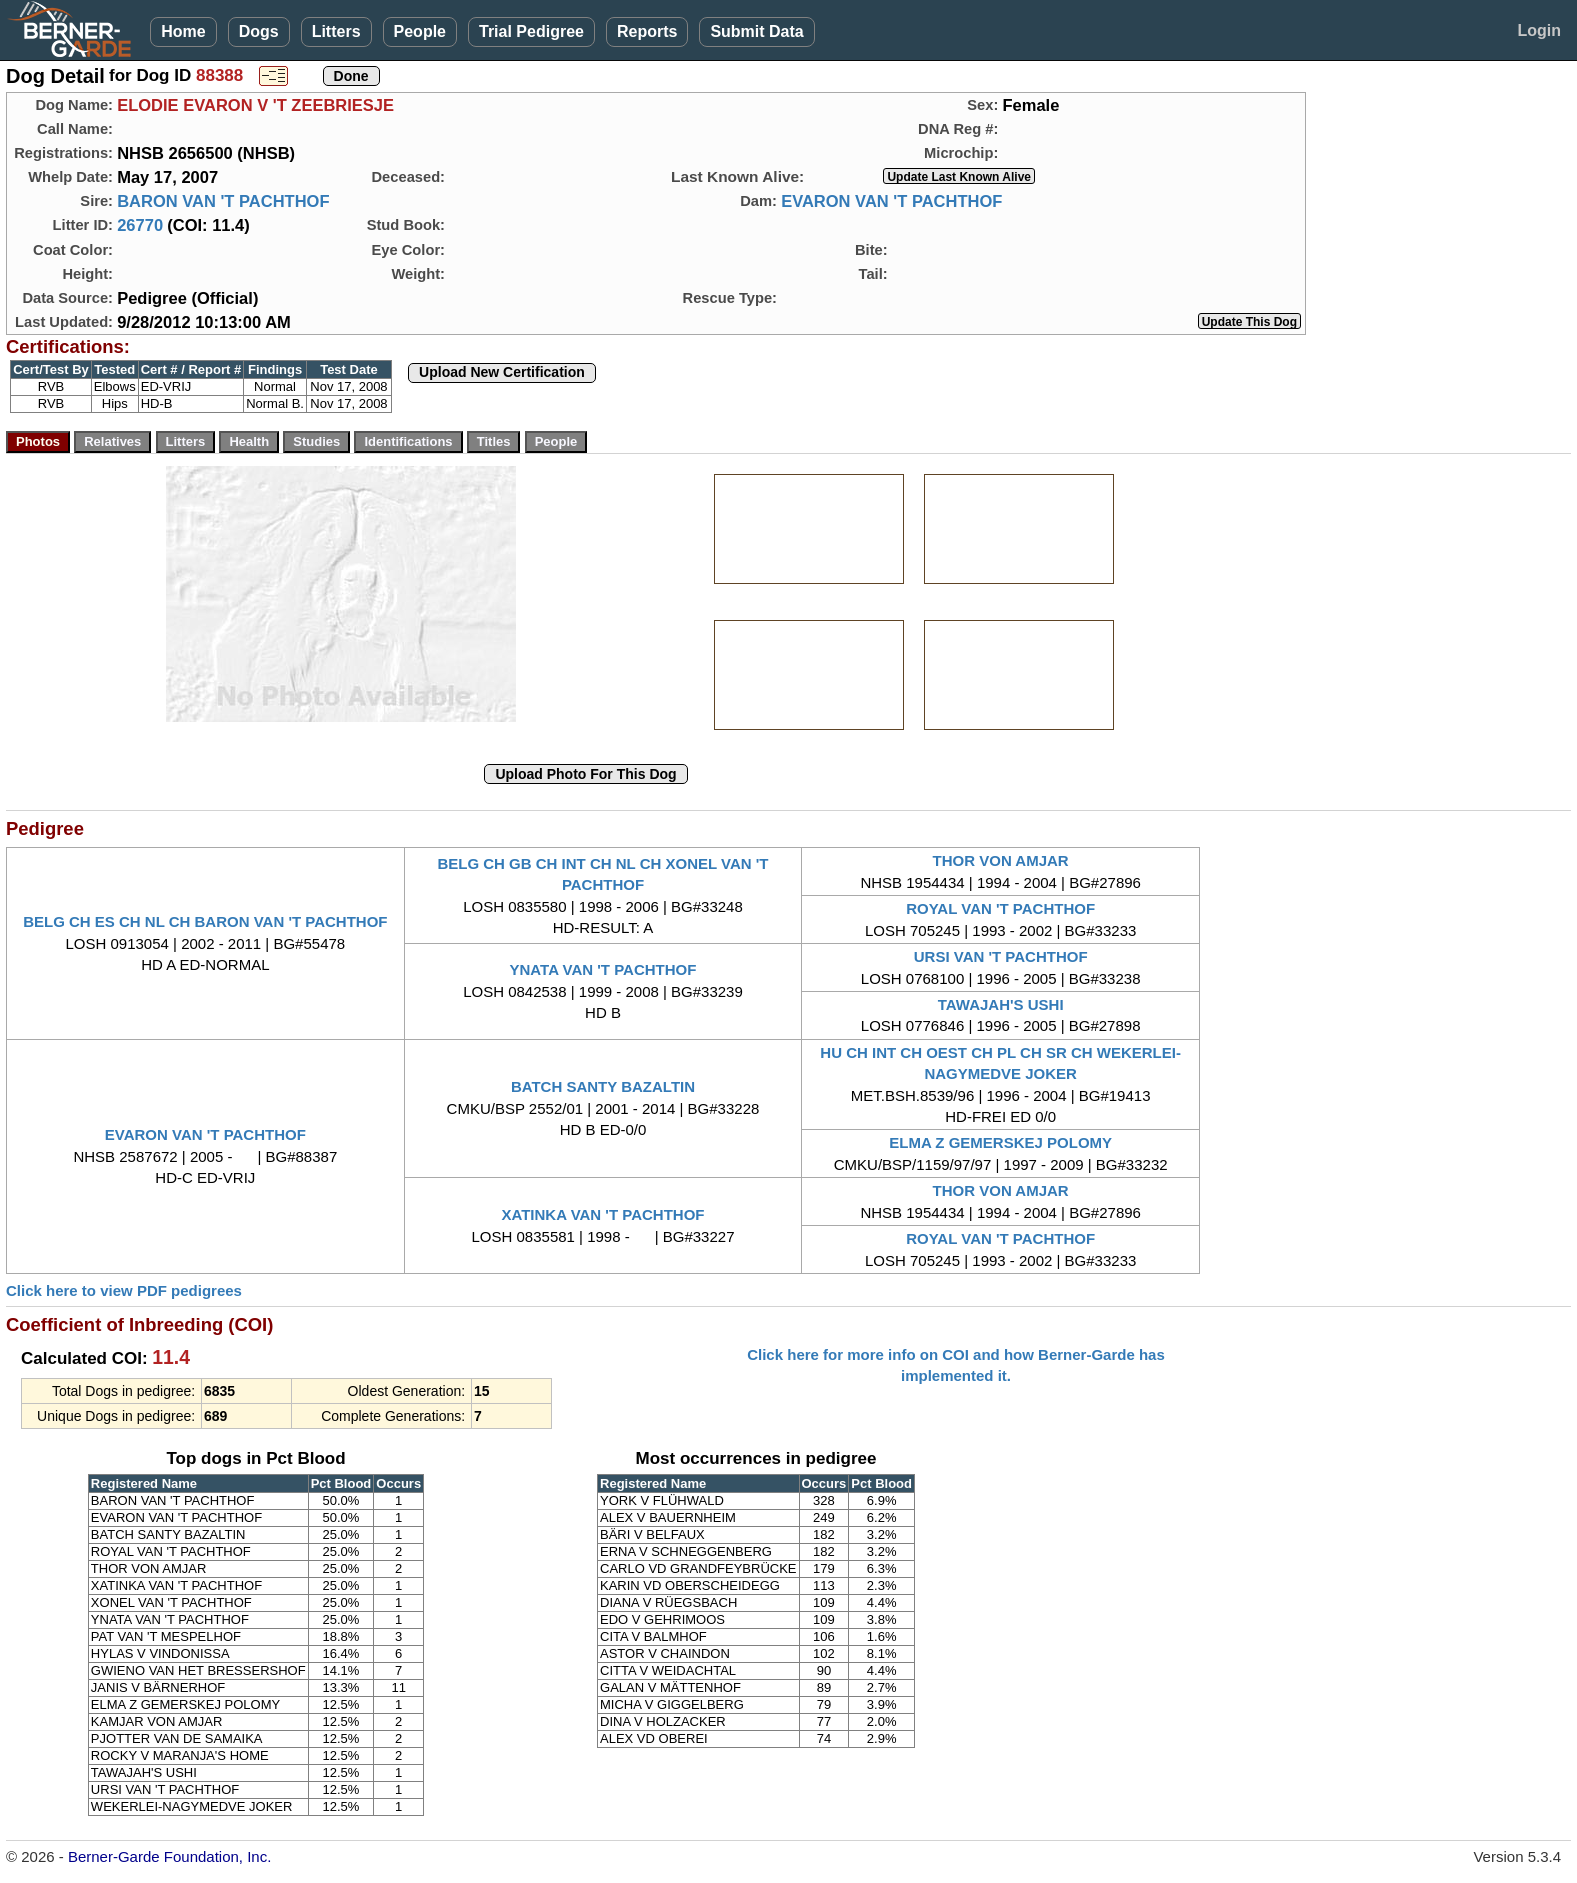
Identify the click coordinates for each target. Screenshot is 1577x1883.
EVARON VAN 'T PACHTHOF (891, 201)
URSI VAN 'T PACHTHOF (1001, 956)
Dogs (259, 31)
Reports (647, 31)
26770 (140, 225)
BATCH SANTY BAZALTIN (603, 1086)
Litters (336, 31)
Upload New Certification (502, 372)
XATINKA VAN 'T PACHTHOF (602, 1214)
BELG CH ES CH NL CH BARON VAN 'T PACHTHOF (205, 921)
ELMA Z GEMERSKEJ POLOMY (1000, 1142)
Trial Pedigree (531, 31)
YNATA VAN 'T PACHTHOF (603, 969)
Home (183, 31)
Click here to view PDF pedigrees (124, 1290)
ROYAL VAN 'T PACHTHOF (1000, 908)
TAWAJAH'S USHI (1001, 1004)
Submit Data (756, 31)
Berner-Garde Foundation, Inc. (169, 1856)
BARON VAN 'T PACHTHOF (223, 201)
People (420, 31)
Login (1539, 30)
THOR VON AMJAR (1001, 860)
